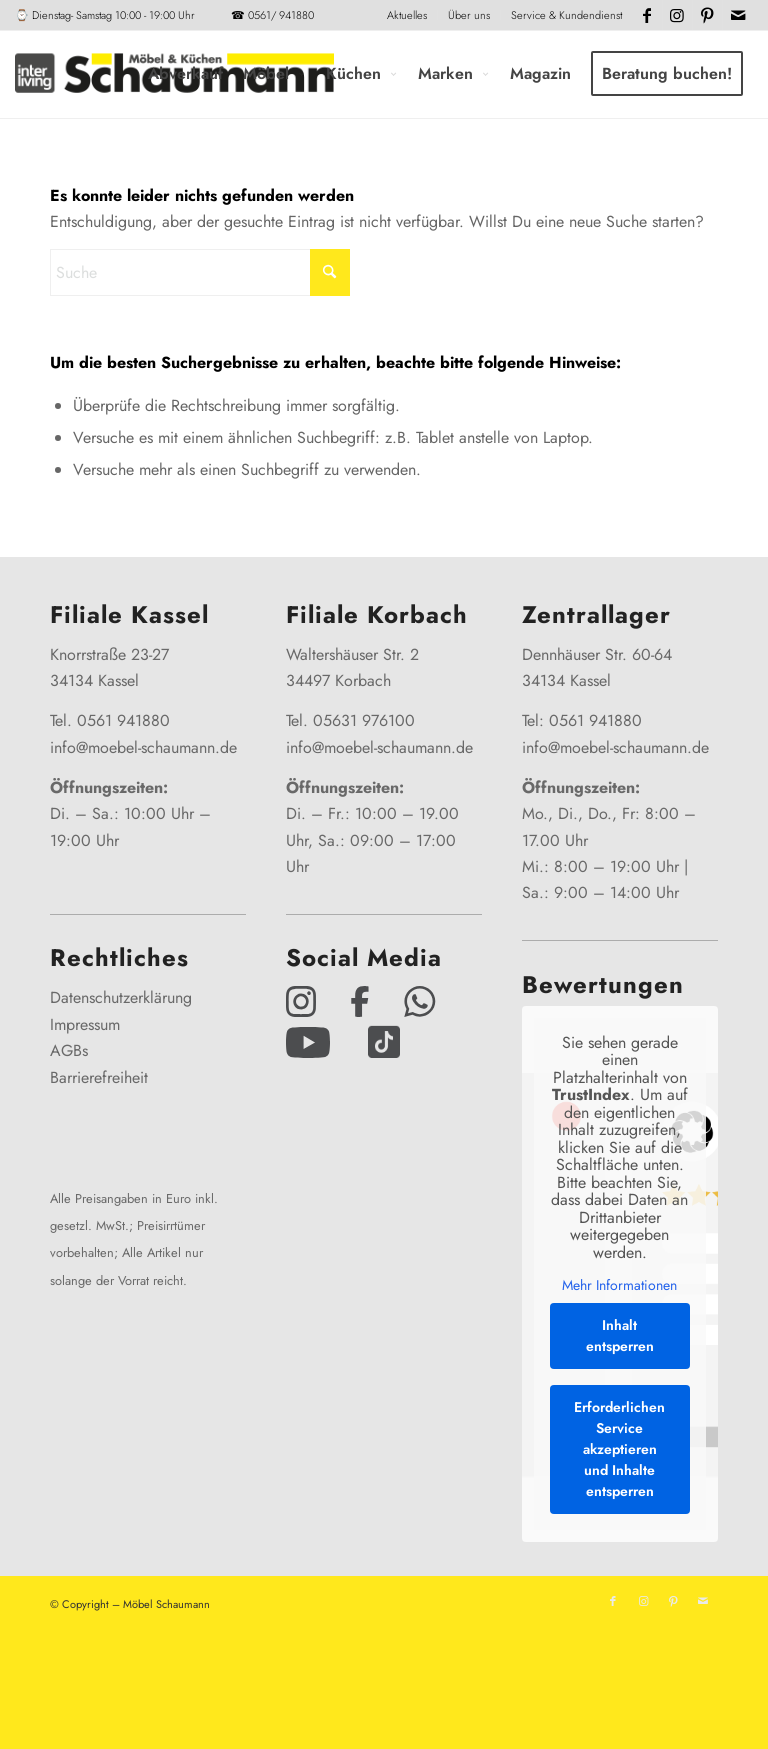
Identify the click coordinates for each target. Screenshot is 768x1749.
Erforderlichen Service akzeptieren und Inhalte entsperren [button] (620, 1449)
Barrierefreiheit (99, 1077)
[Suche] (200, 272)
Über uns (469, 15)
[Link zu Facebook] (647, 15)
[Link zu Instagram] (677, 15)
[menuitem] (407, 15)
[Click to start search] (330, 272)
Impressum (85, 1024)
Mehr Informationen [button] (620, 1286)
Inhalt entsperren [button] (620, 1335)
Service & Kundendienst (566, 15)
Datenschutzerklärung (121, 997)
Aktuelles (407, 15)
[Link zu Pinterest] (707, 15)
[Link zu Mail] (738, 15)
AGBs (69, 1050)
